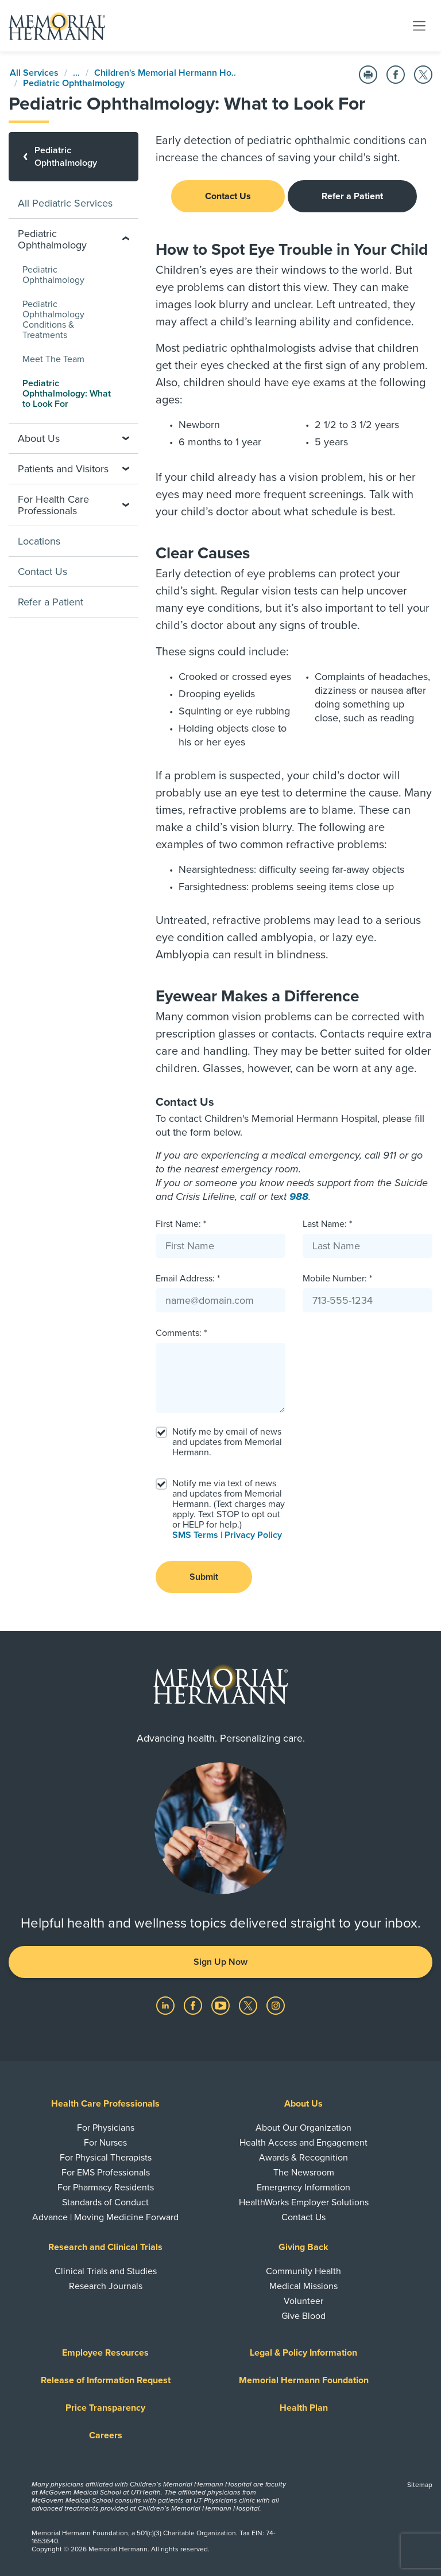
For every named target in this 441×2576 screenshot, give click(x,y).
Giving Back (303, 2247)
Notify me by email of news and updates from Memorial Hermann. (227, 1442)
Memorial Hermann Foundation (304, 2380)
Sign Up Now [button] (220, 1962)
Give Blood (303, 2316)
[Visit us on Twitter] (249, 2005)
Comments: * (181, 1333)
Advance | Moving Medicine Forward (105, 2217)
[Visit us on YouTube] (221, 2005)
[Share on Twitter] (423, 74)
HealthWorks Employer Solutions (304, 2202)
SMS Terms (195, 1535)
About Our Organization (303, 2128)
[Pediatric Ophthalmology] (73, 156)
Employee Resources (105, 2353)
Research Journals (105, 2286)
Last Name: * (327, 1224)
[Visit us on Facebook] (194, 2005)
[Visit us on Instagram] (275, 2005)
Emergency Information (303, 2187)
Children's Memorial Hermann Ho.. (165, 73)
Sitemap (419, 2485)
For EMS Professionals (105, 2172)
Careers (105, 2435)
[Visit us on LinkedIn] (166, 2005)
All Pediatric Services (65, 203)
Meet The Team (53, 359)
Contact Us (228, 196)
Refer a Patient (352, 196)
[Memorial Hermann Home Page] (57, 25)
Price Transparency (105, 2408)
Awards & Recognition (303, 2158)
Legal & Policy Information (303, 2353)
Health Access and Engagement (303, 2143)
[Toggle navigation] (419, 25)
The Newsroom (303, 2172)
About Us (303, 2103)
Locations (39, 541)
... (76, 73)
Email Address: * (188, 1278)
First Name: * (181, 1224)
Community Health (303, 2271)
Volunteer (303, 2301)
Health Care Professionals (105, 2103)
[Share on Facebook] (395, 74)
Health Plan (304, 2408)
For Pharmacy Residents (105, 2187)
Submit (203, 1577)
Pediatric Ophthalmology (74, 83)
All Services (34, 73)
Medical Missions (303, 2286)
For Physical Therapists (106, 2158)
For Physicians (105, 2128)
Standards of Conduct (105, 2202)
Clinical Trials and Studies (106, 2271)
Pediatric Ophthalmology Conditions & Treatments (53, 319)
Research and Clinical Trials (105, 2247)
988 (298, 1196)
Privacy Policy (253, 1535)
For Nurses (105, 2143)
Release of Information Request (106, 2380)
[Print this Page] (368, 74)
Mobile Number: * (337, 1278)
